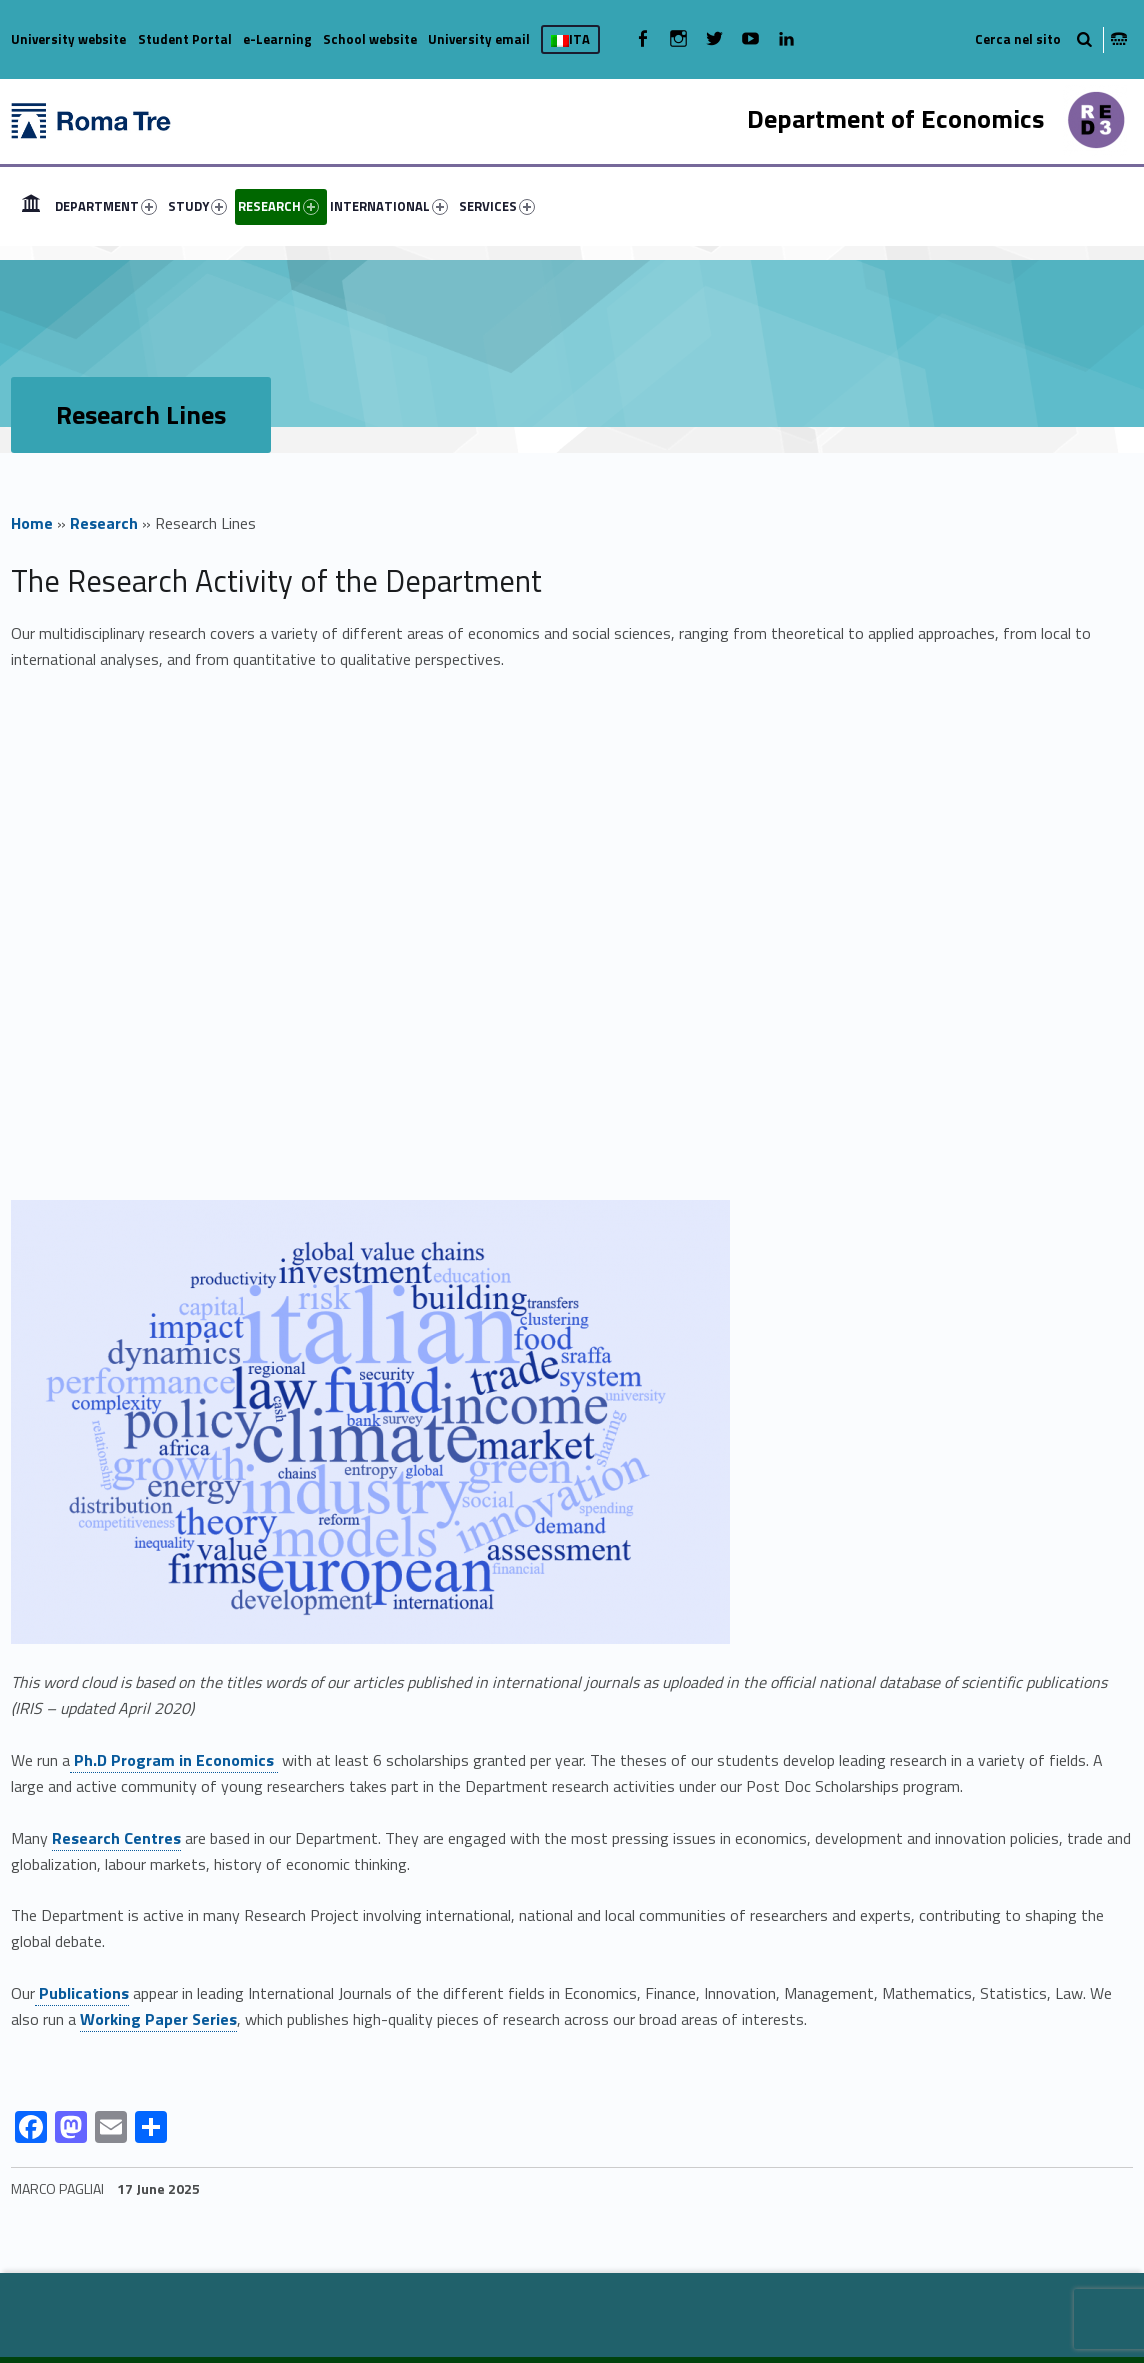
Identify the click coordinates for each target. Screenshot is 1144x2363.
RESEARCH (278, 206)
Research (104, 523)
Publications (82, 1993)
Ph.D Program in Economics (174, 1760)
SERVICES (497, 206)
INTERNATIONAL (389, 206)
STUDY (197, 206)
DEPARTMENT (106, 206)
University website (68, 39)
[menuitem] (31, 206)
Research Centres (116, 1838)
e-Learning (277, 39)
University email (479, 39)
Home (32, 523)
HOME (31, 206)
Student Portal (185, 39)
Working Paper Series (158, 2019)
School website (370, 39)
